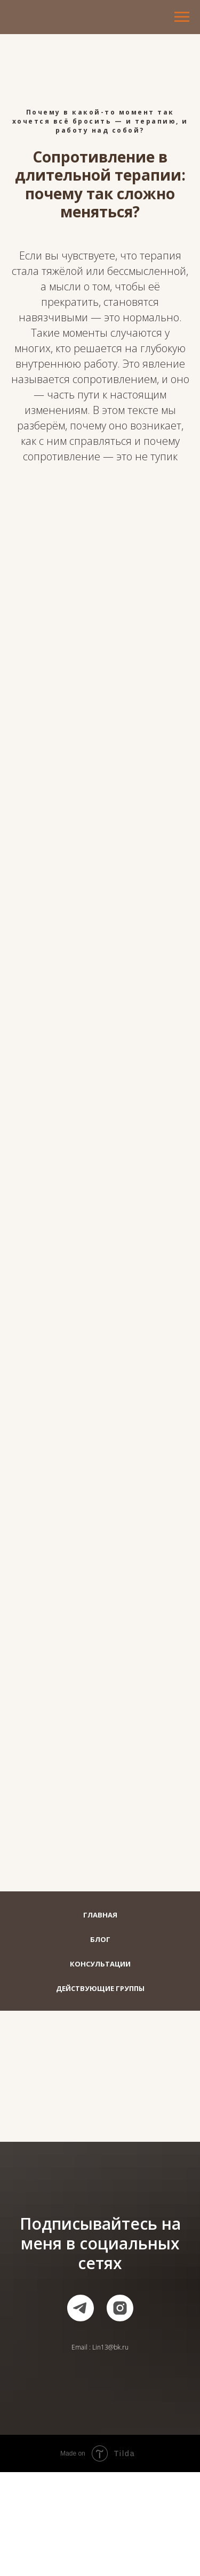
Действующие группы (100, 1988)
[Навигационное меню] (181, 17)
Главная (100, 1915)
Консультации (100, 1964)
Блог (100, 1939)
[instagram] (120, 2308)
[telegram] (80, 2308)
